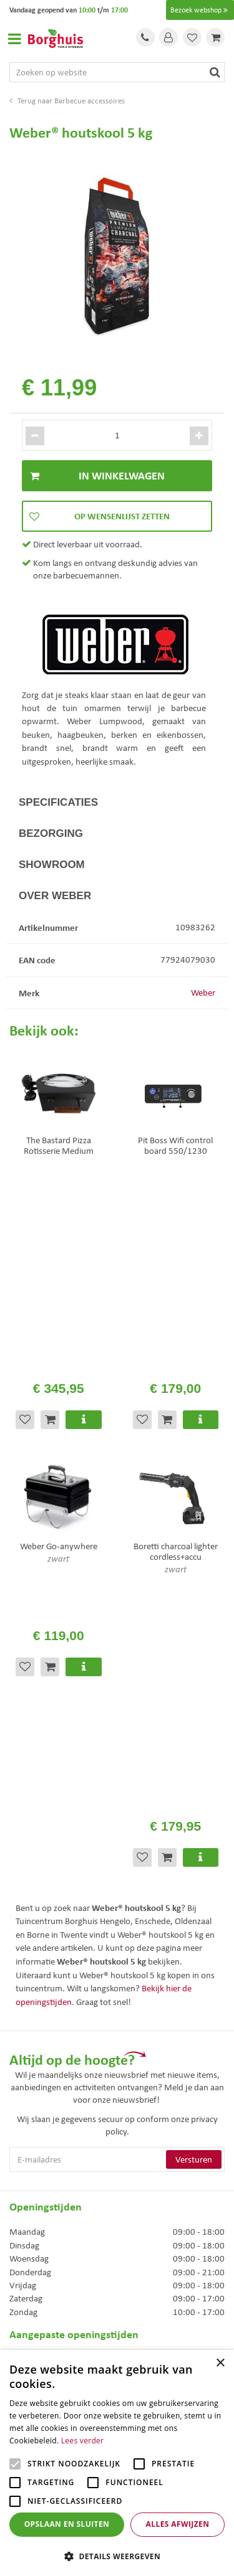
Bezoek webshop (200, 10)
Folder (21, 2259)
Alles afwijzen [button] (178, 2524)
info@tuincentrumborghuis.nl (65, 2125)
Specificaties (58, 802)
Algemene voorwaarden (54, 2226)
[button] (117, 2556)
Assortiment (32, 2242)
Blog (17, 2292)
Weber (203, 992)
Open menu (14, 38)
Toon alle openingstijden (54, 2002)
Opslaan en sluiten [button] (67, 2524)
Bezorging (51, 833)
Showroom (52, 864)
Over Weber (55, 896)
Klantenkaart (33, 2275)
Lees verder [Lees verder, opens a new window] (82, 2440)
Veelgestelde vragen (46, 2210)
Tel (145, 37)
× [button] (220, 2363)
